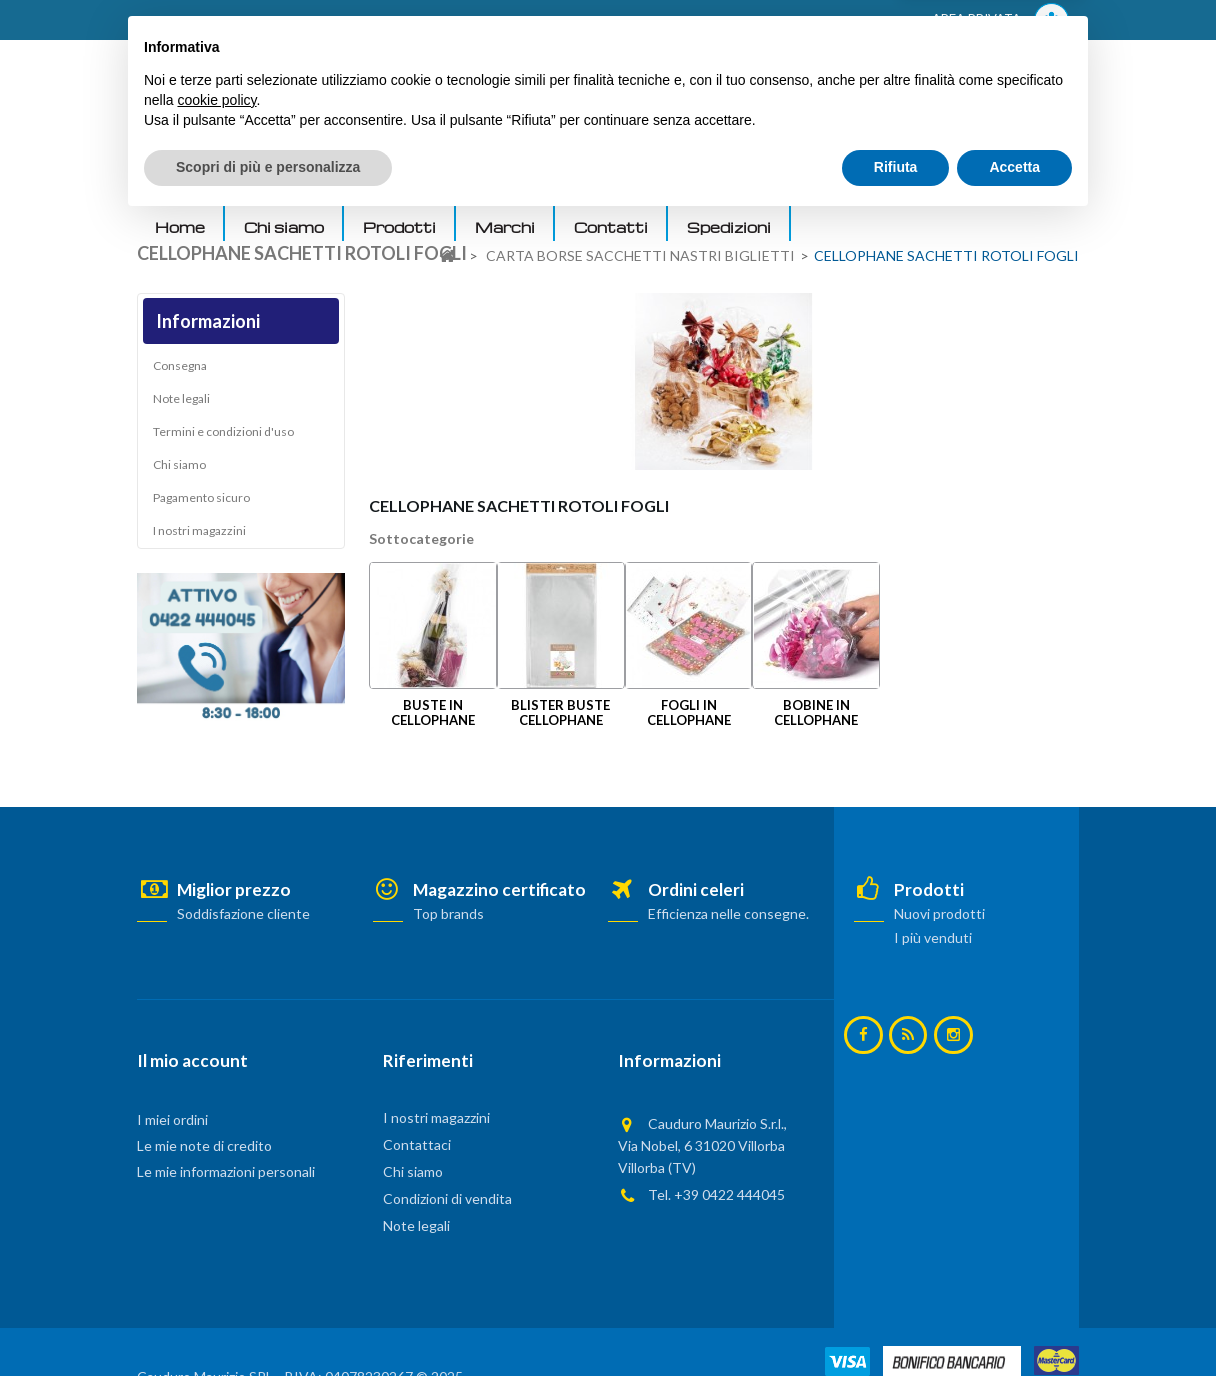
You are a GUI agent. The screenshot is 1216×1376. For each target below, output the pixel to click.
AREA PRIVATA (1000, 20)
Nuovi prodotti (939, 913)
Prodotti (399, 227)
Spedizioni (729, 227)
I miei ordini (172, 1119)
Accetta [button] (1014, 1321)
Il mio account (192, 1060)
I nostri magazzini (199, 535)
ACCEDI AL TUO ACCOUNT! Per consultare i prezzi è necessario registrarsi (390, 21)
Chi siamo (284, 227)
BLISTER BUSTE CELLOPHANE (560, 712)
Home (180, 227)
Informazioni (208, 321)
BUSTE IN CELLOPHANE (433, 712)
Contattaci (417, 1144)
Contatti (611, 227)
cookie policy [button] (216, 1254)
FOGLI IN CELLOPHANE (689, 712)
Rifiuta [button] (896, 1321)
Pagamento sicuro (201, 502)
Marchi (505, 227)
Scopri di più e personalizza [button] (268, 1321)
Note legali (181, 403)
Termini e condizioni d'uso (223, 436)
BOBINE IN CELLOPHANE (816, 712)
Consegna (180, 370)
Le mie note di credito (204, 1145)
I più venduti (933, 937)
